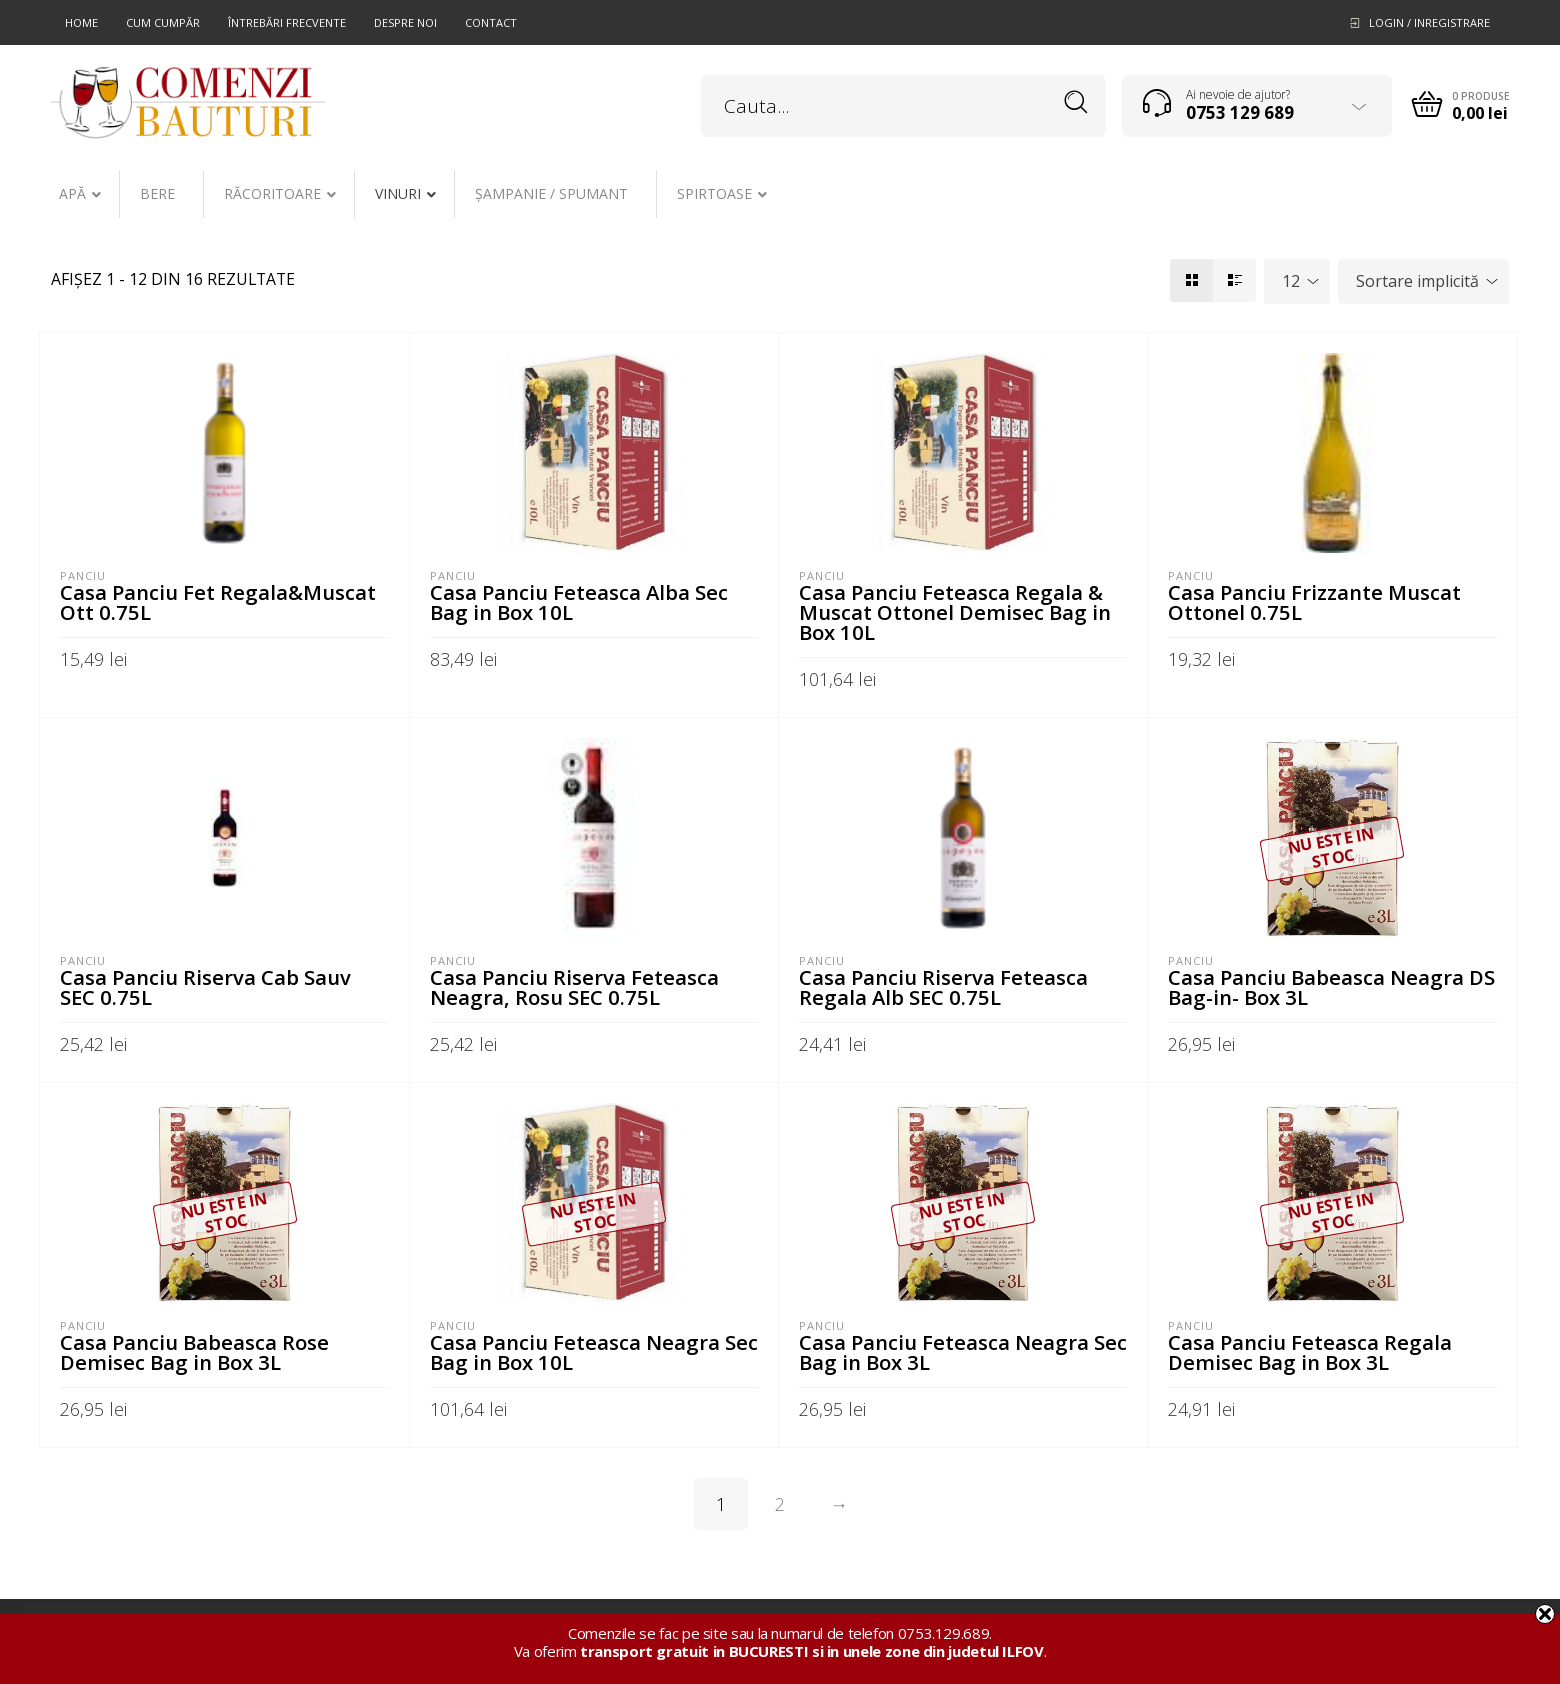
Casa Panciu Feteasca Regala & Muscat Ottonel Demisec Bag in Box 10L (955, 612)
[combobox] (1297, 281)
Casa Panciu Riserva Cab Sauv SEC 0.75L (205, 987)
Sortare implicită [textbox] (1417, 281)
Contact (491, 22)
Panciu (83, 575)
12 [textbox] (1291, 281)
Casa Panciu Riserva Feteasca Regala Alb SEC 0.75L (943, 987)
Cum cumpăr (163, 22)
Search (1076, 102)
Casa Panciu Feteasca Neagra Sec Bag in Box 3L (963, 1352)
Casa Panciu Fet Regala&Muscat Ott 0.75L (218, 602)
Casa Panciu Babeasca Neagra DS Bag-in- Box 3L (1331, 987)
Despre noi (405, 22)
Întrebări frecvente (287, 22)
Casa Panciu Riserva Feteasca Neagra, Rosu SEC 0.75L (574, 987)
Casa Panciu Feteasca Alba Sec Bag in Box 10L (579, 602)
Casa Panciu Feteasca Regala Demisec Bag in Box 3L (1310, 1352)
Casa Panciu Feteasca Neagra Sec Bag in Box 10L (594, 1352)
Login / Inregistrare (1429, 22)
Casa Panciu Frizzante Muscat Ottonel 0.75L (1314, 602)
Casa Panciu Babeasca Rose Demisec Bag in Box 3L (194, 1352)
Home (81, 22)
